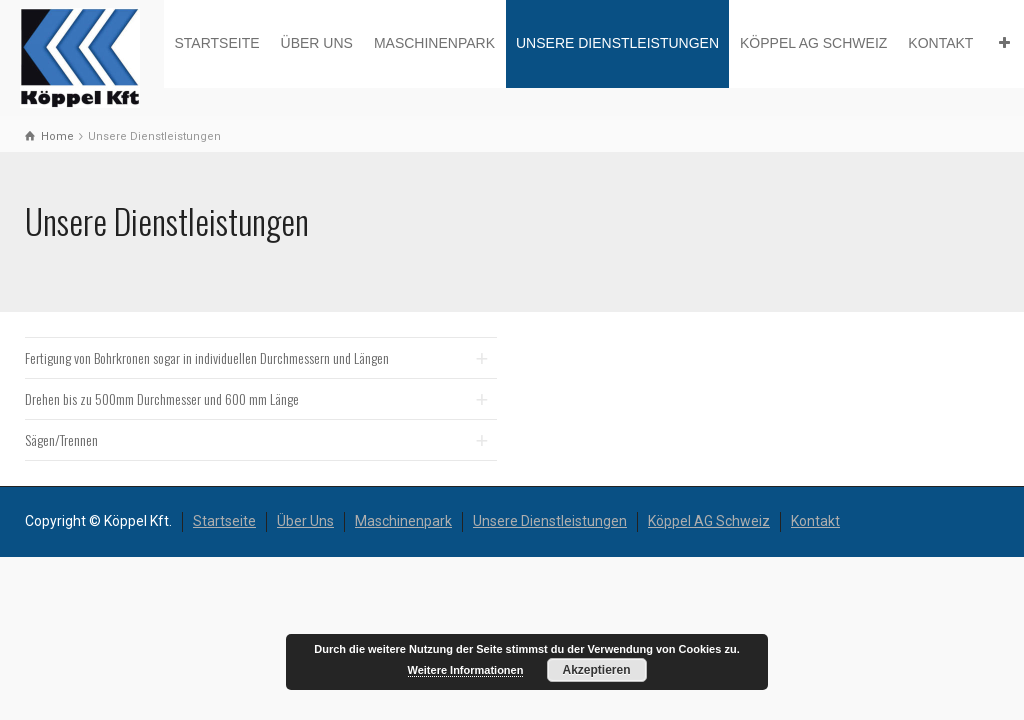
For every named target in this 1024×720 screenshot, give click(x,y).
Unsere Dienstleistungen (617, 43)
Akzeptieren (596, 670)
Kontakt (940, 43)
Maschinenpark (434, 43)
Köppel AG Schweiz (813, 43)
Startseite (216, 43)
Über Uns (317, 43)
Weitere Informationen (466, 670)
